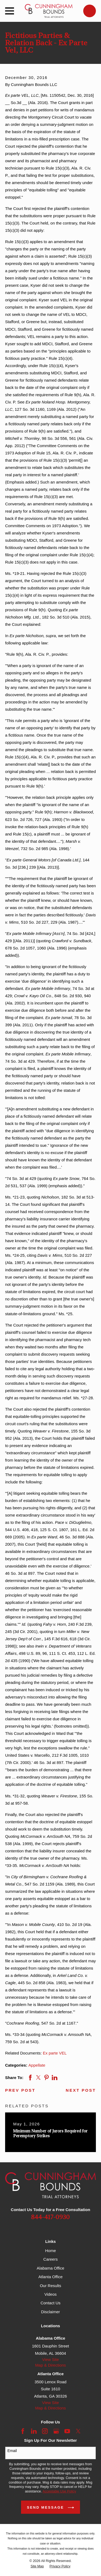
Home (50, 2250)
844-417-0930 (50, 2217)
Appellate (37, 2065)
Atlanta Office (51, 2276)
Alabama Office (50, 2268)
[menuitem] (37, 2566)
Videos (50, 2294)
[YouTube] (67, 2431)
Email (12, 2451)
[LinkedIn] (34, 2431)
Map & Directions (50, 2365)
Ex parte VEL (55, 2053)
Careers (50, 2259)
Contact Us (50, 2303)
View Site (50, 2359)
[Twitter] (78, 2431)
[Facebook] (23, 2431)
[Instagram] (45, 2431)
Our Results (50, 2285)
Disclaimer (50, 2311)
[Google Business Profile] (56, 2431)
